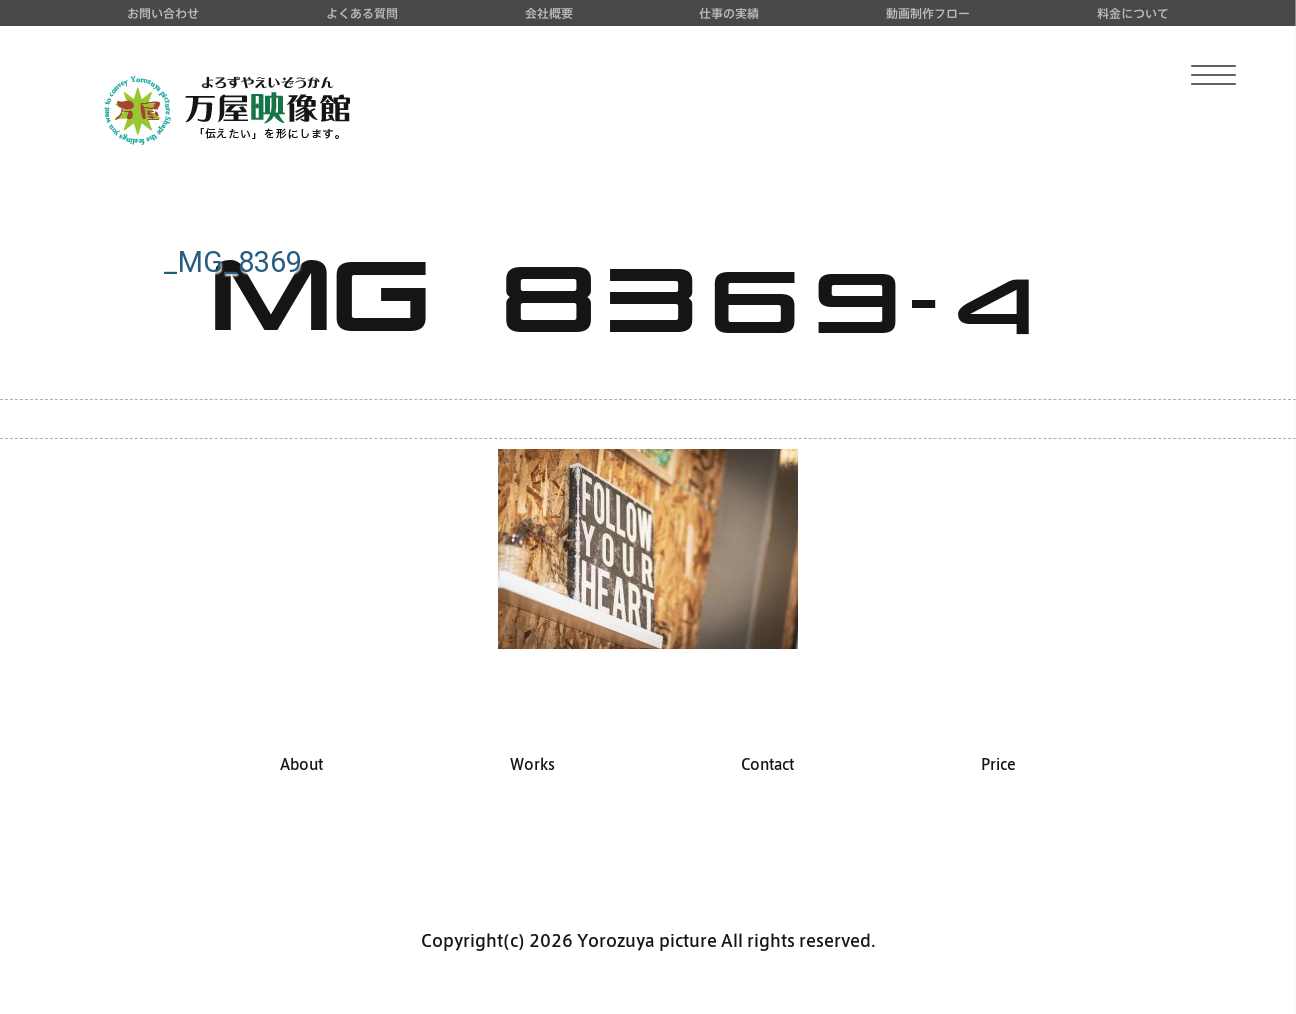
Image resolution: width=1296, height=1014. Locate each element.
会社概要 (549, 13)
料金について (1133, 13)
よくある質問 (362, 13)
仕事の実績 (729, 13)
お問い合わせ (163, 13)
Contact (767, 764)
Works (532, 764)
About (301, 764)
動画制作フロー (928, 13)
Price (998, 764)
